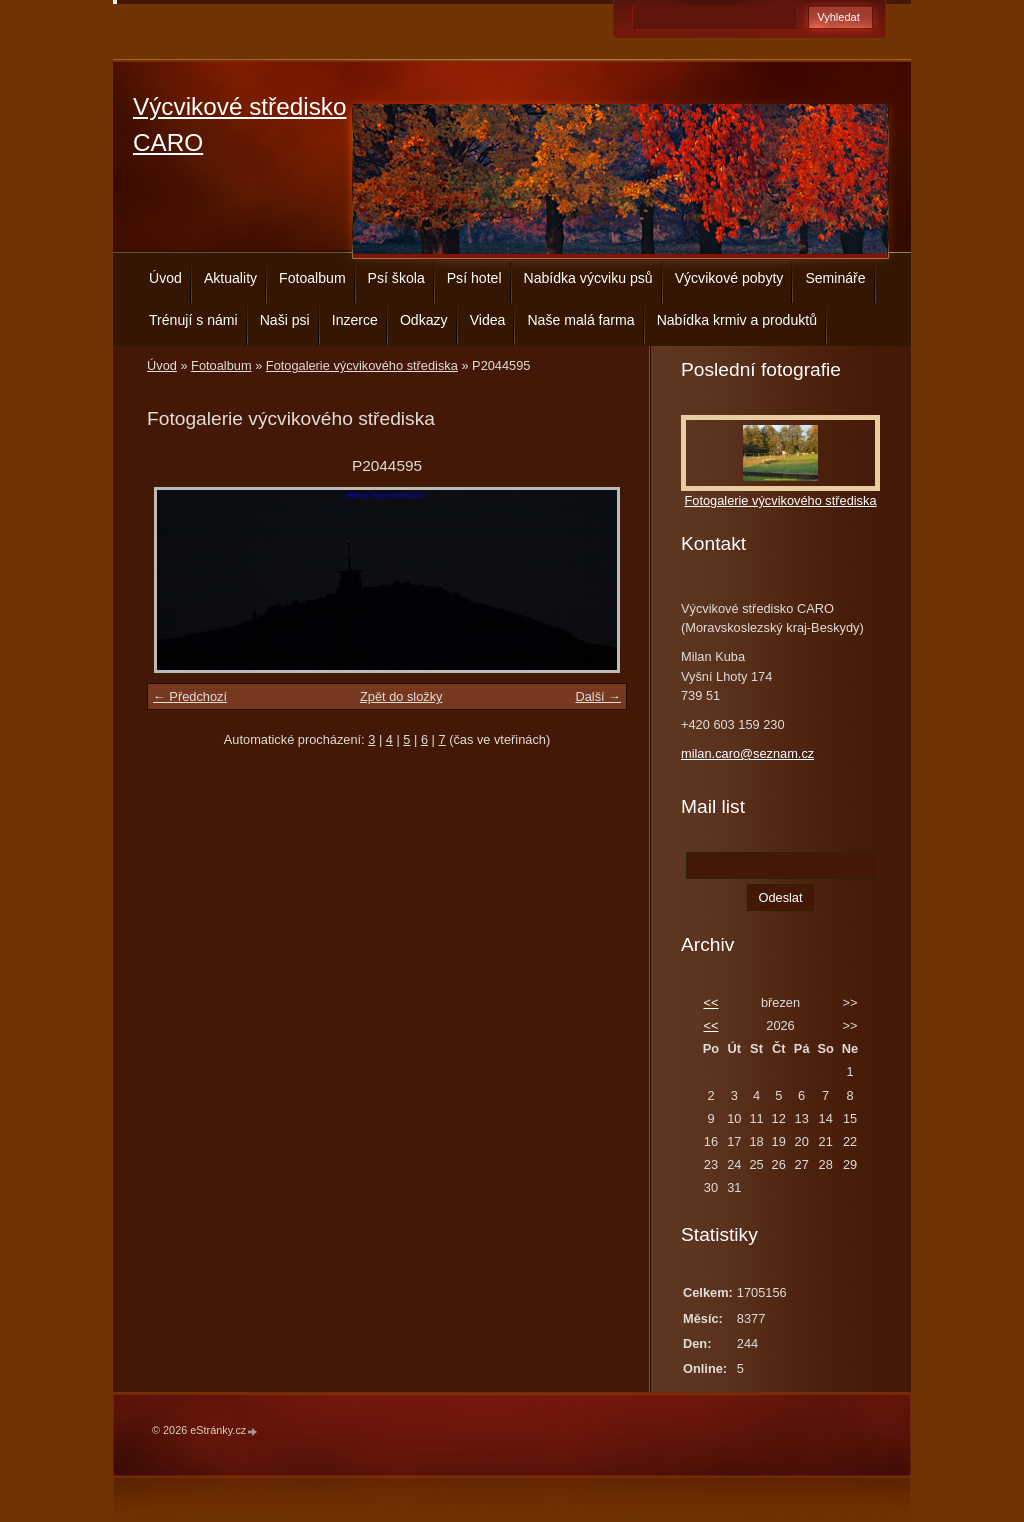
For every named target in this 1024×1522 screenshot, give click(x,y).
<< (710, 1002)
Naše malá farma (580, 320)
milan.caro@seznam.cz (747, 753)
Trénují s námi (193, 320)
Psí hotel (474, 278)
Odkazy (424, 320)
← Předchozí (190, 696)
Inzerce (355, 320)
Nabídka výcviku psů (588, 278)
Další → (598, 696)
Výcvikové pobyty (729, 278)
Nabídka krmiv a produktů (737, 320)
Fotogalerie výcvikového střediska (362, 365)
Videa (488, 320)
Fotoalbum (312, 278)
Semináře (835, 278)
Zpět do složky (401, 696)
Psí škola (396, 278)
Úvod (165, 278)
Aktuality (230, 278)
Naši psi (285, 320)
